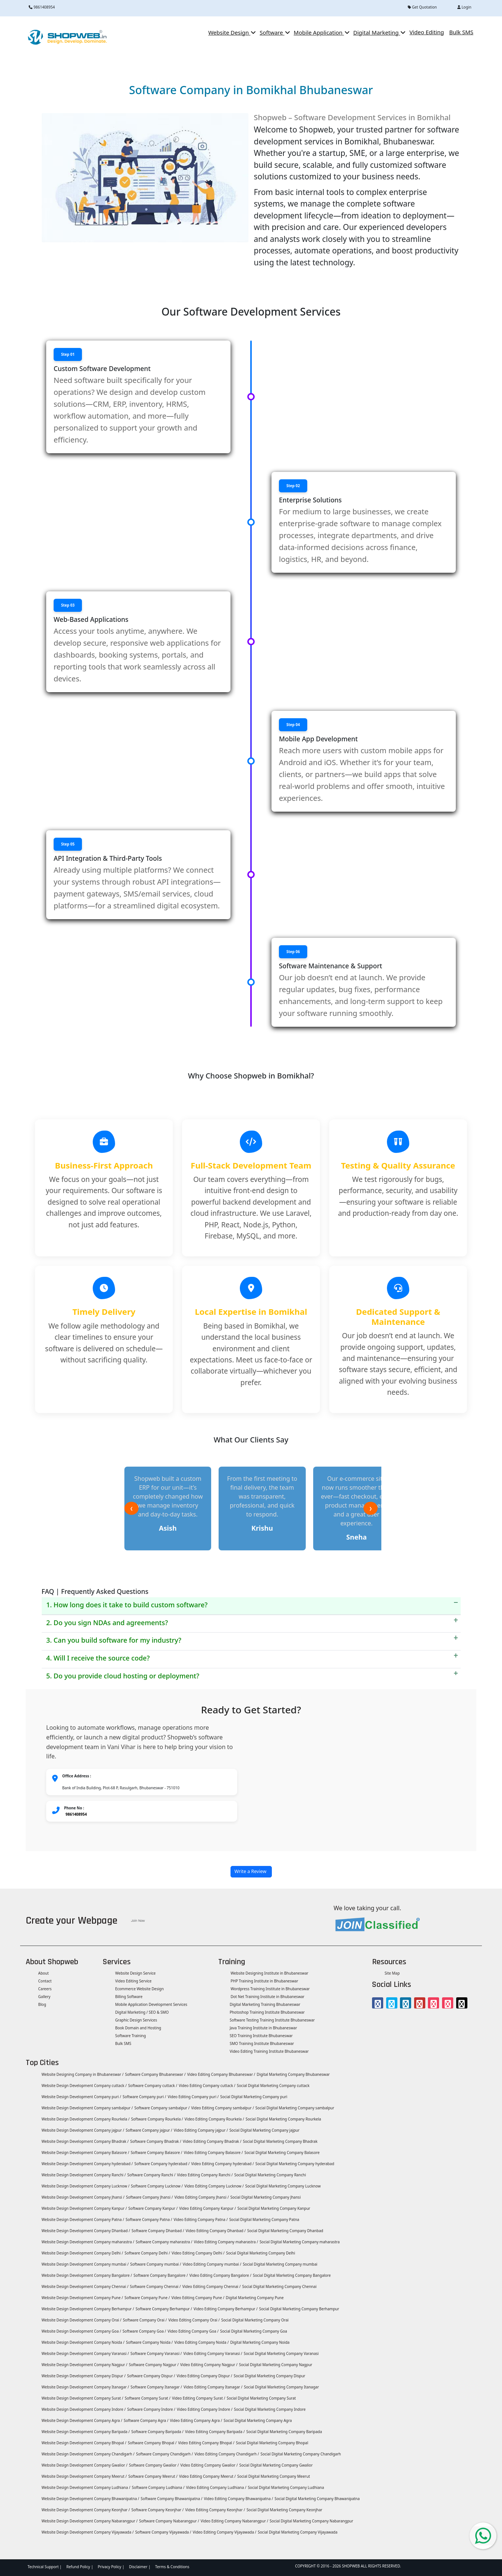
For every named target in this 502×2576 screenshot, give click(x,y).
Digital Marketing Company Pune (254, 2297)
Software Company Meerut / (152, 2476)
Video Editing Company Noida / (201, 2342)
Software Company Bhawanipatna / (172, 2498)
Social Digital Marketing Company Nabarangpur (311, 2521)
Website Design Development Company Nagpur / (84, 2364)
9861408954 (42, 7)
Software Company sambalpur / (162, 2107)
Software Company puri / (144, 2096)
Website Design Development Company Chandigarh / (87, 2454)
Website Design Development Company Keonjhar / (85, 2509)
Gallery (44, 1996)
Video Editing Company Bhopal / (206, 2442)
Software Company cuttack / (152, 2085)
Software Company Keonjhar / (157, 2509)
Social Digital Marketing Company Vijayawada (297, 2532)
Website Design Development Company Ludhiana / (85, 2487)
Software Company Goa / (144, 2331)
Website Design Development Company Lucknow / (85, 2186)
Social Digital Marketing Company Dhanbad (285, 2230)
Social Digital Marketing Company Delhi (260, 2253)
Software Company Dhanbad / (157, 2230)
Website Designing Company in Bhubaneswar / (82, 2074)
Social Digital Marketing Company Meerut (273, 2476)
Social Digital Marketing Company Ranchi (270, 2174)
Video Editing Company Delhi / (198, 2253)
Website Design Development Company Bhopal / (83, 2442)
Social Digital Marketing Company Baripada (284, 2431)
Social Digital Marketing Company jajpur (264, 2130)
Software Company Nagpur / (154, 2364)
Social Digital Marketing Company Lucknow (283, 2186)
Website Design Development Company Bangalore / (86, 2275)
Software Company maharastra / (164, 2241)
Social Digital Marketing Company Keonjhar (285, 2509)
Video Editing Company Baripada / (215, 2431)
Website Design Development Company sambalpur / (87, 2107)
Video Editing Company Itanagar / (213, 2387)
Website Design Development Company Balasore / (85, 2152)
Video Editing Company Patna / (201, 2219)
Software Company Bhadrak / (155, 2141)
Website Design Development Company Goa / (81, 2331)
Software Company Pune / (147, 2297)
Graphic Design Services (135, 2020)
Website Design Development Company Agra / (81, 2420)
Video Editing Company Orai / (194, 2320)
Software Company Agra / (146, 2420)
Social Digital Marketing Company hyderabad (294, 2163)
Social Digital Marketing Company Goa (253, 2331)
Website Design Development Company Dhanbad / (85, 2230)
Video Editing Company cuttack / (207, 2085)
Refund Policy (78, 2566)
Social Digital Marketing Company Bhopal (272, 2442)
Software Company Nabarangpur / (169, 2521)
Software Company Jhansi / (149, 2197)
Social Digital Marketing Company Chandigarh (300, 2454)
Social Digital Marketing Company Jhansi (265, 2197)
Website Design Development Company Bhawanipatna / (90, 2498)
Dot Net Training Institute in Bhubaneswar (267, 1996)
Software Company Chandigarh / (164, 2454)
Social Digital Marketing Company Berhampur (299, 2308)
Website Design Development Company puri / (81, 2096)
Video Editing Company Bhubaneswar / (221, 2074)
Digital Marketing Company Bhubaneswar (293, 2074)
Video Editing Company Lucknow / (214, 2186)
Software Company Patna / (149, 2219)
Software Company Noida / (149, 2342)
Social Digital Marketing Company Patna (264, 2219)
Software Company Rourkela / (157, 2119)
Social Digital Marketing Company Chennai (279, 2286)
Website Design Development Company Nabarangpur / (89, 2521)
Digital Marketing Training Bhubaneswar (265, 2004)
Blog (41, 2004)
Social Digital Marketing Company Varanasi (281, 2353)
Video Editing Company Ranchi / (205, 2174)
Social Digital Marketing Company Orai (255, 2320)
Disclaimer (138, 2566)
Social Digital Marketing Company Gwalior (275, 2465)
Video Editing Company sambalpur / (222, 2107)
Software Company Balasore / (156, 2152)
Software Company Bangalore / (160, 2275)
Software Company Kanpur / (153, 2208)
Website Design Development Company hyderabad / (87, 2163)
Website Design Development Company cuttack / (84, 2085)
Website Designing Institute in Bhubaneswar (269, 1973)
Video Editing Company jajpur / (201, 2130)
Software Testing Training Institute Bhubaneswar (272, 2020)
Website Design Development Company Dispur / (83, 2375)
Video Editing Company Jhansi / (201, 2197)
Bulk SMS (122, 2043)
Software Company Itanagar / (156, 2387)
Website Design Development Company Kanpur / (84, 2208)
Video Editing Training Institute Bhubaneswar (269, 2051)
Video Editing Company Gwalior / (209, 2465)
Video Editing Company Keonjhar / (215, 2509)
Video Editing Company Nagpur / (209, 2364)
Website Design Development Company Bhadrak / (85, 2141)
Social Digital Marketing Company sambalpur (294, 2107)
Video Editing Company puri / (193, 2096)
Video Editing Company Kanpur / (207, 2208)
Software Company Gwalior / (154, 2465)
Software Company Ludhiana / (158, 2487)
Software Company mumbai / (155, 2264)
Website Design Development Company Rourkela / (85, 2119)
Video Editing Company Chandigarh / (226, 2454)
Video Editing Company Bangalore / (220, 2275)
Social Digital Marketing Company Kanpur (274, 2208)
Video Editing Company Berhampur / (226, 2308)
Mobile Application (321, 32)
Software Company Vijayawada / (163, 2532)
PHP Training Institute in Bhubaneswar (264, 1981)
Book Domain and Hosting (137, 2027)
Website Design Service (135, 1973)
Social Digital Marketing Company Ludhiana (286, 2487)
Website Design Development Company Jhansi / (82, 2197)
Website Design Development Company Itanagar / (85, 2387)
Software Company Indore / (151, 2409)
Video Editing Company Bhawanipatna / (238, 2498)
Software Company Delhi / (147, 2253)
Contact (44, 1981)
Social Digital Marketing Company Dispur (269, 2375)
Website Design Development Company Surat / (82, 2398)
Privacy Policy (109, 2566)
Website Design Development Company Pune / (82, 2297)
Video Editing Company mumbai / (212, 2264)
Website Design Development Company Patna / (82, 2219)
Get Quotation (422, 7)
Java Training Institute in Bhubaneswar (263, 2027)
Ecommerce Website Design (139, 1988)
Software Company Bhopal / (152, 2442)
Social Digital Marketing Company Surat (261, 2398)
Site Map (392, 1973)
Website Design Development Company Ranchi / (83, 2174)
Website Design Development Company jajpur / (82, 2130)
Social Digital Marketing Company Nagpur (275, 2364)
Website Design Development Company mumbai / (84, 2264)
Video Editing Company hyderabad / (222, 2163)
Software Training (130, 2035)
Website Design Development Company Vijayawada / (87, 2532)
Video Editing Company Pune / (197, 2297)
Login (464, 7)
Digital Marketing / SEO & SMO (141, 2012)
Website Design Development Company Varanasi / (85, 2353)
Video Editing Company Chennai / (211, 2286)
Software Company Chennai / (155, 2286)
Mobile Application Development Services (150, 2004)
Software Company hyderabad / (162, 2163)
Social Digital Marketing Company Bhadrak (280, 2141)
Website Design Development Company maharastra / (87, 2241)
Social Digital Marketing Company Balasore (282, 2152)
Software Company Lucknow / (157, 2186)
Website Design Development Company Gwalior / (84, 2465)
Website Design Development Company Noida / (82, 2342)
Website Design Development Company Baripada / (85, 2431)
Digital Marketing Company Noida (259, 2342)
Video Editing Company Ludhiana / (216, 2487)
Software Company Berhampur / (164, 2308)
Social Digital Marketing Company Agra (257, 2420)
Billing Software (128, 1996)
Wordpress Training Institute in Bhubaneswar (270, 1988)
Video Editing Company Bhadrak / (212, 2141)
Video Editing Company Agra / (196, 2420)
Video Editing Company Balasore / (213, 2152)
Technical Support (43, 2566)
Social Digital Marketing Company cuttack (273, 2085)
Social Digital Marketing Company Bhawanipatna (317, 2498)
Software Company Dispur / (151, 2375)
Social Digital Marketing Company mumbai (280, 2264)
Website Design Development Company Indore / (83, 2409)
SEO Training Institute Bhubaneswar (261, 2035)
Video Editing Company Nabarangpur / (234, 2521)
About (43, 1973)
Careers (44, 1988)
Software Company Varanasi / (156, 2353)
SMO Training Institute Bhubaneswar (262, 2043)
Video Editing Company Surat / (198, 2398)
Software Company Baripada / (157, 2431)
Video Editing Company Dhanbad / (215, 2230)
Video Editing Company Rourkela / (214, 2119)
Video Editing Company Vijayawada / (225, 2532)
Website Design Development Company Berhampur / (87, 2308)
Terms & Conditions (172, 2566)
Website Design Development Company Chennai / (84, 2286)
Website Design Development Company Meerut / (84, 2476)
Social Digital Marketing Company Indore (269, 2409)
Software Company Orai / (145, 2320)
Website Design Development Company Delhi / (82, 2253)
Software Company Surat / (148, 2398)
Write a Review (251, 1871)
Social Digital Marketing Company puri (253, 2096)
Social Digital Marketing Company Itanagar (281, 2387)
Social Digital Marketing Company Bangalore (292, 2275)
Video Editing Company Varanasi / (212, 2353)
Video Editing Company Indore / (204, 2409)
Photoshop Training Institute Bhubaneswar (267, 2012)
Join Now (138, 1920)
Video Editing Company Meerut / (207, 2476)
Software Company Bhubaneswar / (155, 2074)
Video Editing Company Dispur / (204, 2375)
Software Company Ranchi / (151, 2174)
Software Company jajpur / (149, 2130)
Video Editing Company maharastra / (226, 2241)
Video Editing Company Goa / (193, 2331)
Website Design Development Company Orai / (81, 2320)
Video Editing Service (133, 1981)
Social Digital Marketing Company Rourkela (283, 2119)
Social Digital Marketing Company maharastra (300, 2241)
